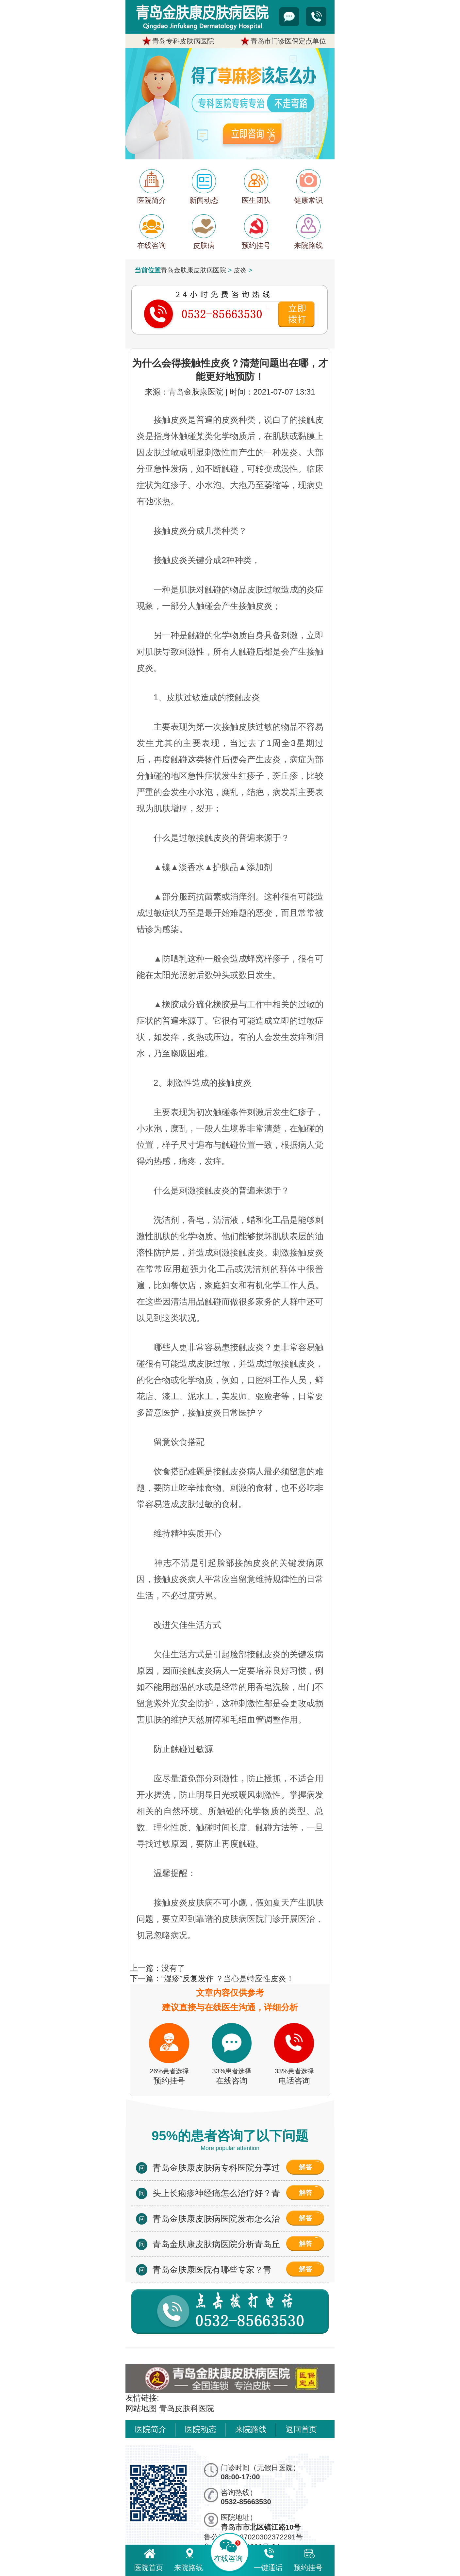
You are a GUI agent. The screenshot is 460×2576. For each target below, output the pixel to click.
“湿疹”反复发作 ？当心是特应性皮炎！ (227, 1978)
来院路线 (251, 2429)
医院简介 (150, 2429)
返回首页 (301, 2429)
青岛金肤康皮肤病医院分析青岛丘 (216, 2244)
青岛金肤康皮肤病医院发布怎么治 (216, 2219)
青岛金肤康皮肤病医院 (193, 270)
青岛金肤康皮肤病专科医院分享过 (216, 2168)
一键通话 (268, 2559)
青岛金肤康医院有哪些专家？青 (212, 2270)
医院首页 (149, 2559)
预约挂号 (308, 2559)
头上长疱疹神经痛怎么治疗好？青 (216, 2193)
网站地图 (141, 2408)
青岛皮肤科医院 (186, 2408)
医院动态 (200, 2429)
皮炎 (240, 270)
